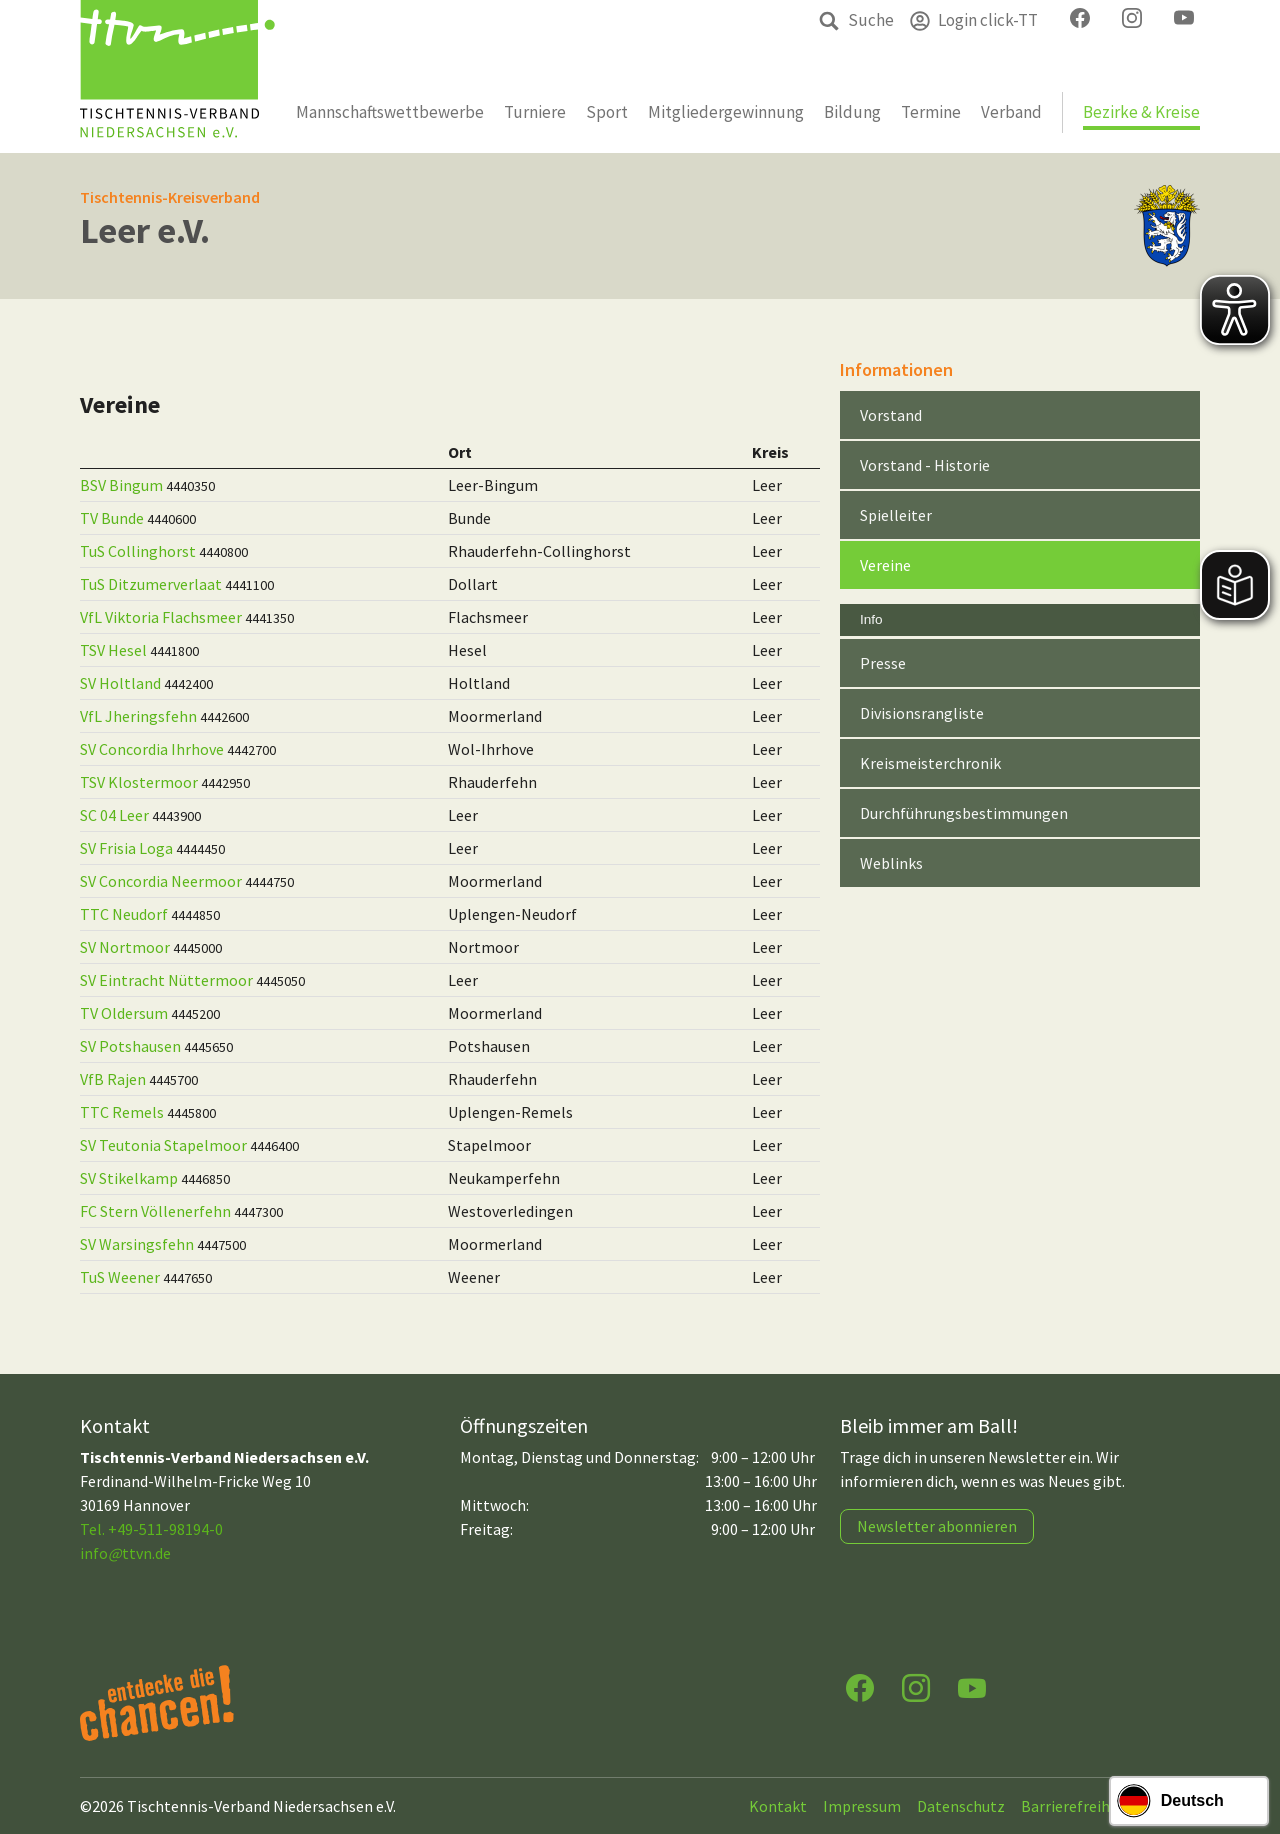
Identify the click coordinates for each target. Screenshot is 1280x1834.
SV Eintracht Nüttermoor (166, 980)
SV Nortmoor (125, 947)
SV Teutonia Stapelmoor (163, 1145)
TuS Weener (120, 1277)
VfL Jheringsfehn (138, 716)
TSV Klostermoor (139, 782)
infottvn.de (125, 1553)
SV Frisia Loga (126, 848)
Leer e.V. (145, 230)
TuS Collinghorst (138, 551)
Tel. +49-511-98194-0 (151, 1529)
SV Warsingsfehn (137, 1244)
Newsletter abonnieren (937, 1526)
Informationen (896, 369)
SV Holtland (120, 683)
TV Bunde (112, 518)
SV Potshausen (130, 1046)
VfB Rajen (113, 1079)
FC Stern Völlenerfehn (155, 1211)
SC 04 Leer (114, 815)
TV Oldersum (124, 1013)
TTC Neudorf (124, 914)
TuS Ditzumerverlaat (151, 584)
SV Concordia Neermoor (161, 881)
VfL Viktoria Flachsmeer (161, 617)
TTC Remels (122, 1112)
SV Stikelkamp (129, 1178)
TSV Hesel (113, 650)
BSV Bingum (121, 485)
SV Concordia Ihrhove (152, 749)
